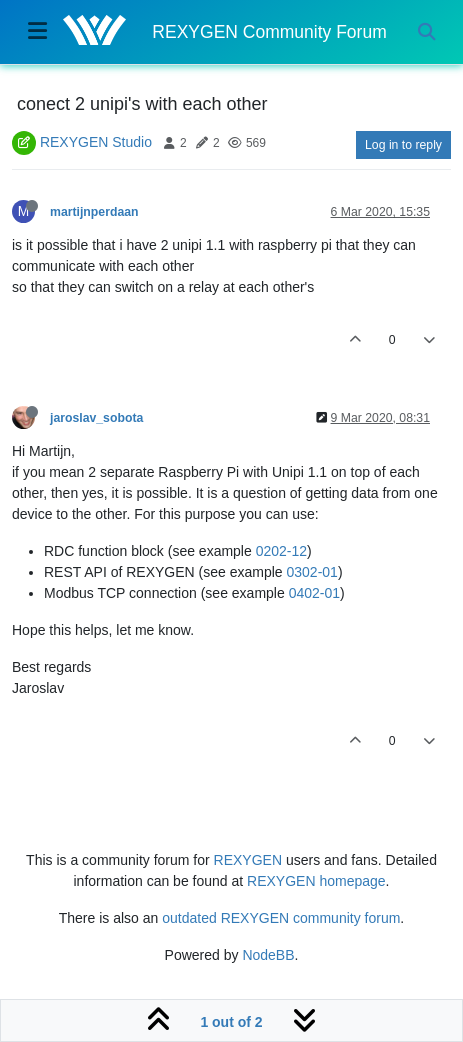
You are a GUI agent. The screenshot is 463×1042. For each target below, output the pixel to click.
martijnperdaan (94, 212)
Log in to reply (403, 145)
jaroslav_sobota (96, 418)
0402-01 (314, 593)
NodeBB (268, 955)
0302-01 (312, 572)
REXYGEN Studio (96, 142)
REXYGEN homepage (316, 881)
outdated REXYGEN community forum (281, 918)
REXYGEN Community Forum (269, 32)
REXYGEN (248, 860)
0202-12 (281, 551)
